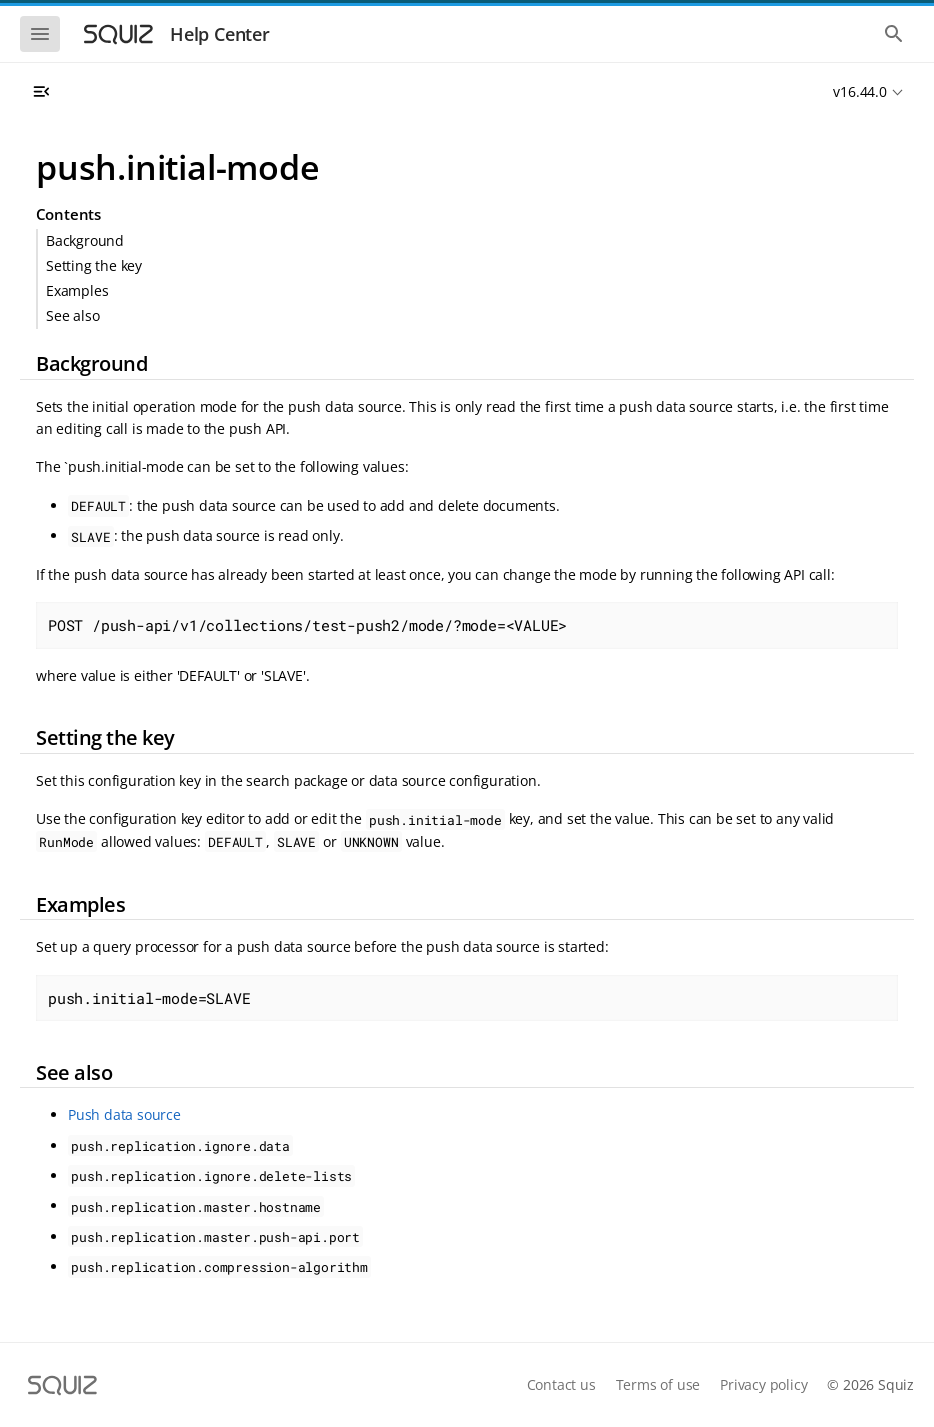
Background (85, 240)
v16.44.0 (859, 91)
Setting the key (94, 265)
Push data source (124, 1114)
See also (72, 315)
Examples (77, 290)
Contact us (561, 1384)
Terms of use (658, 1384)
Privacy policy (763, 1384)
